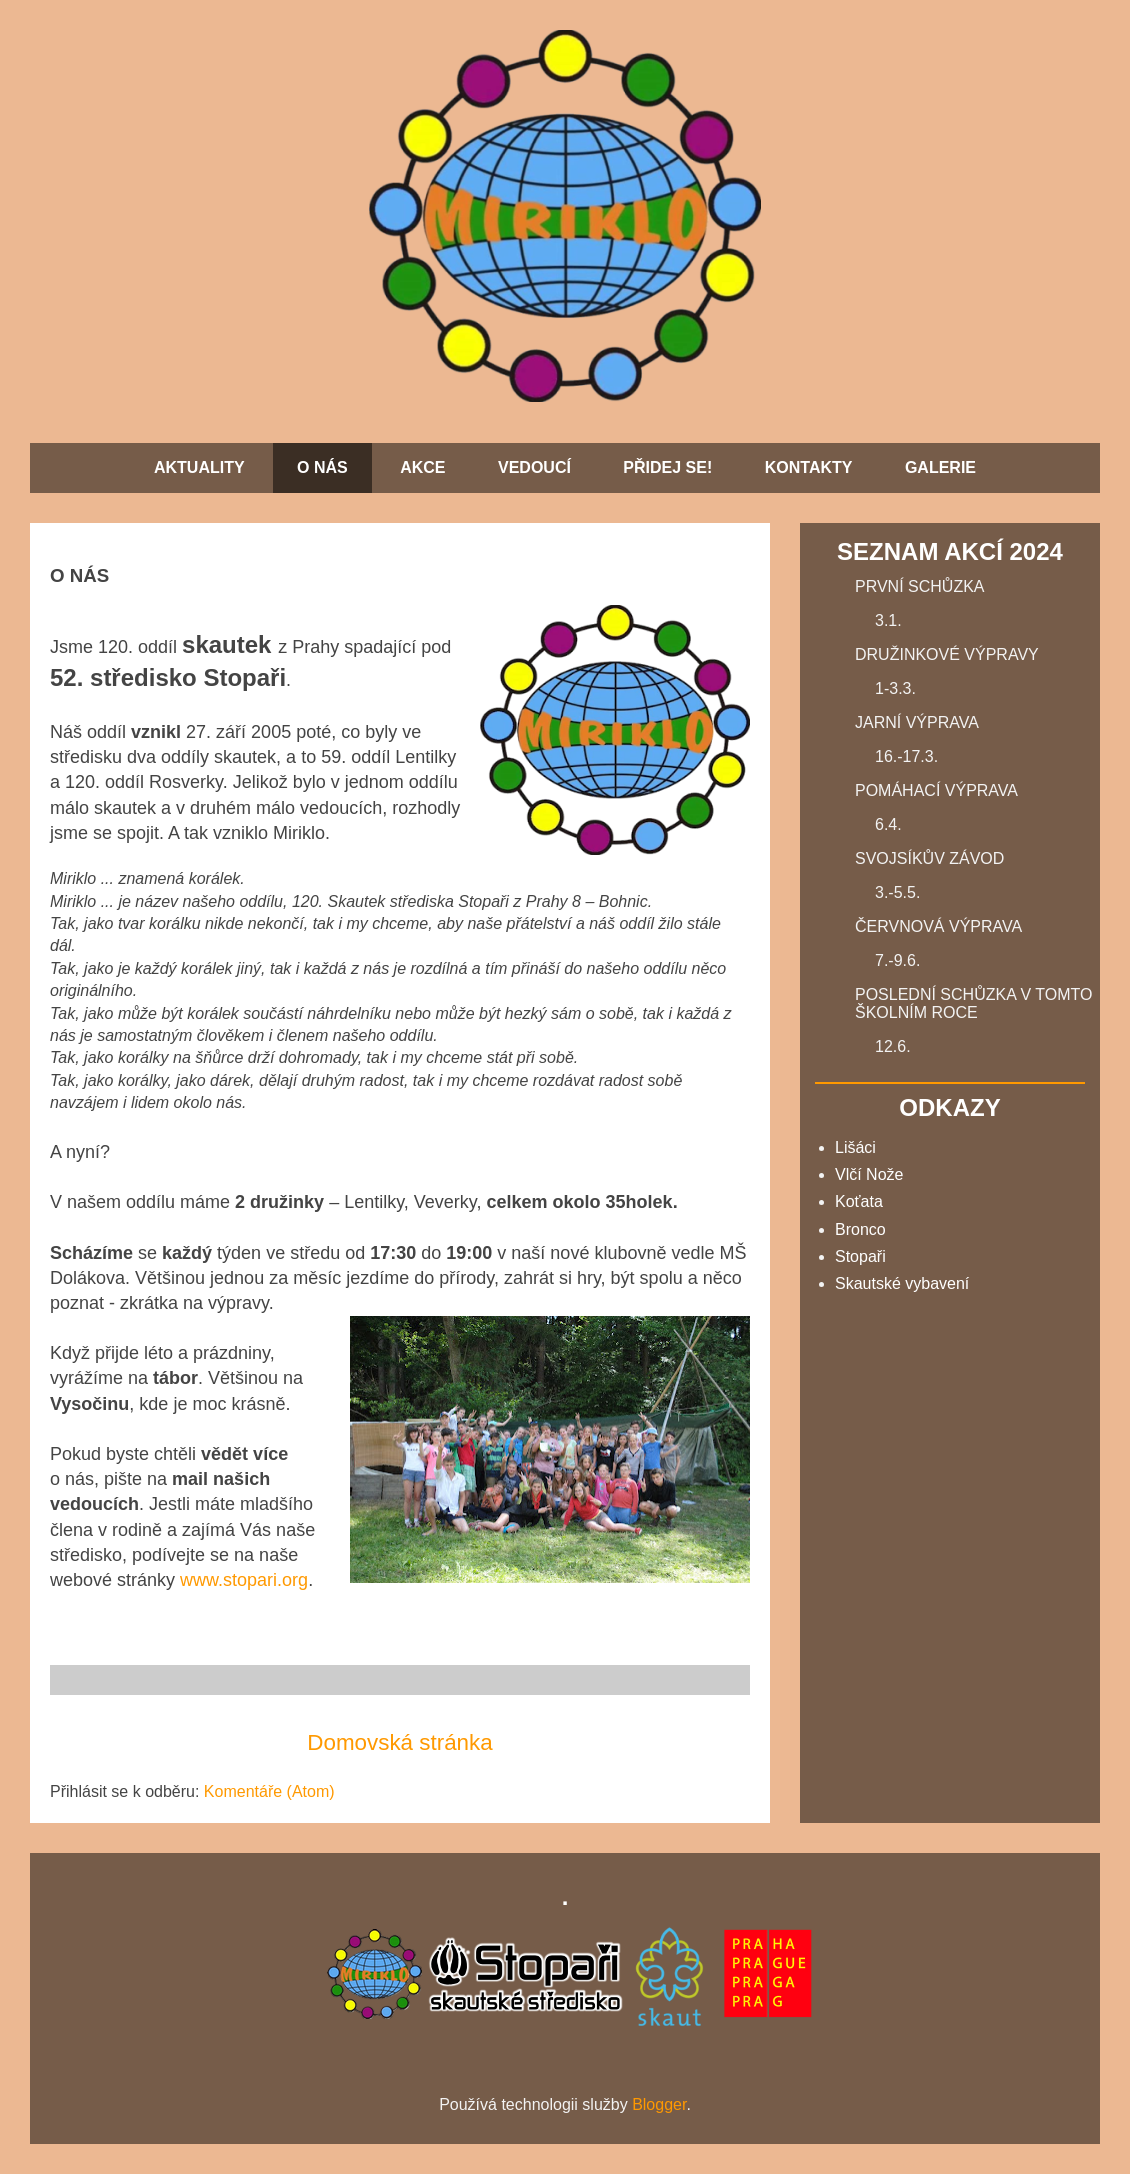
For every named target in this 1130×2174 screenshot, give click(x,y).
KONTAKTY (809, 467)
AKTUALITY (199, 467)
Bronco (860, 1229)
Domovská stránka (399, 1742)
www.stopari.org (244, 1580)
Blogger (659, 2104)
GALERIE (940, 467)
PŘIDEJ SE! (667, 467)
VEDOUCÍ (534, 467)
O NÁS (322, 467)
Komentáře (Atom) (269, 1791)
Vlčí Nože (869, 1174)
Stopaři (860, 1256)
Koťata (859, 1201)
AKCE (422, 467)
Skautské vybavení (902, 1283)
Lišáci (855, 1147)
